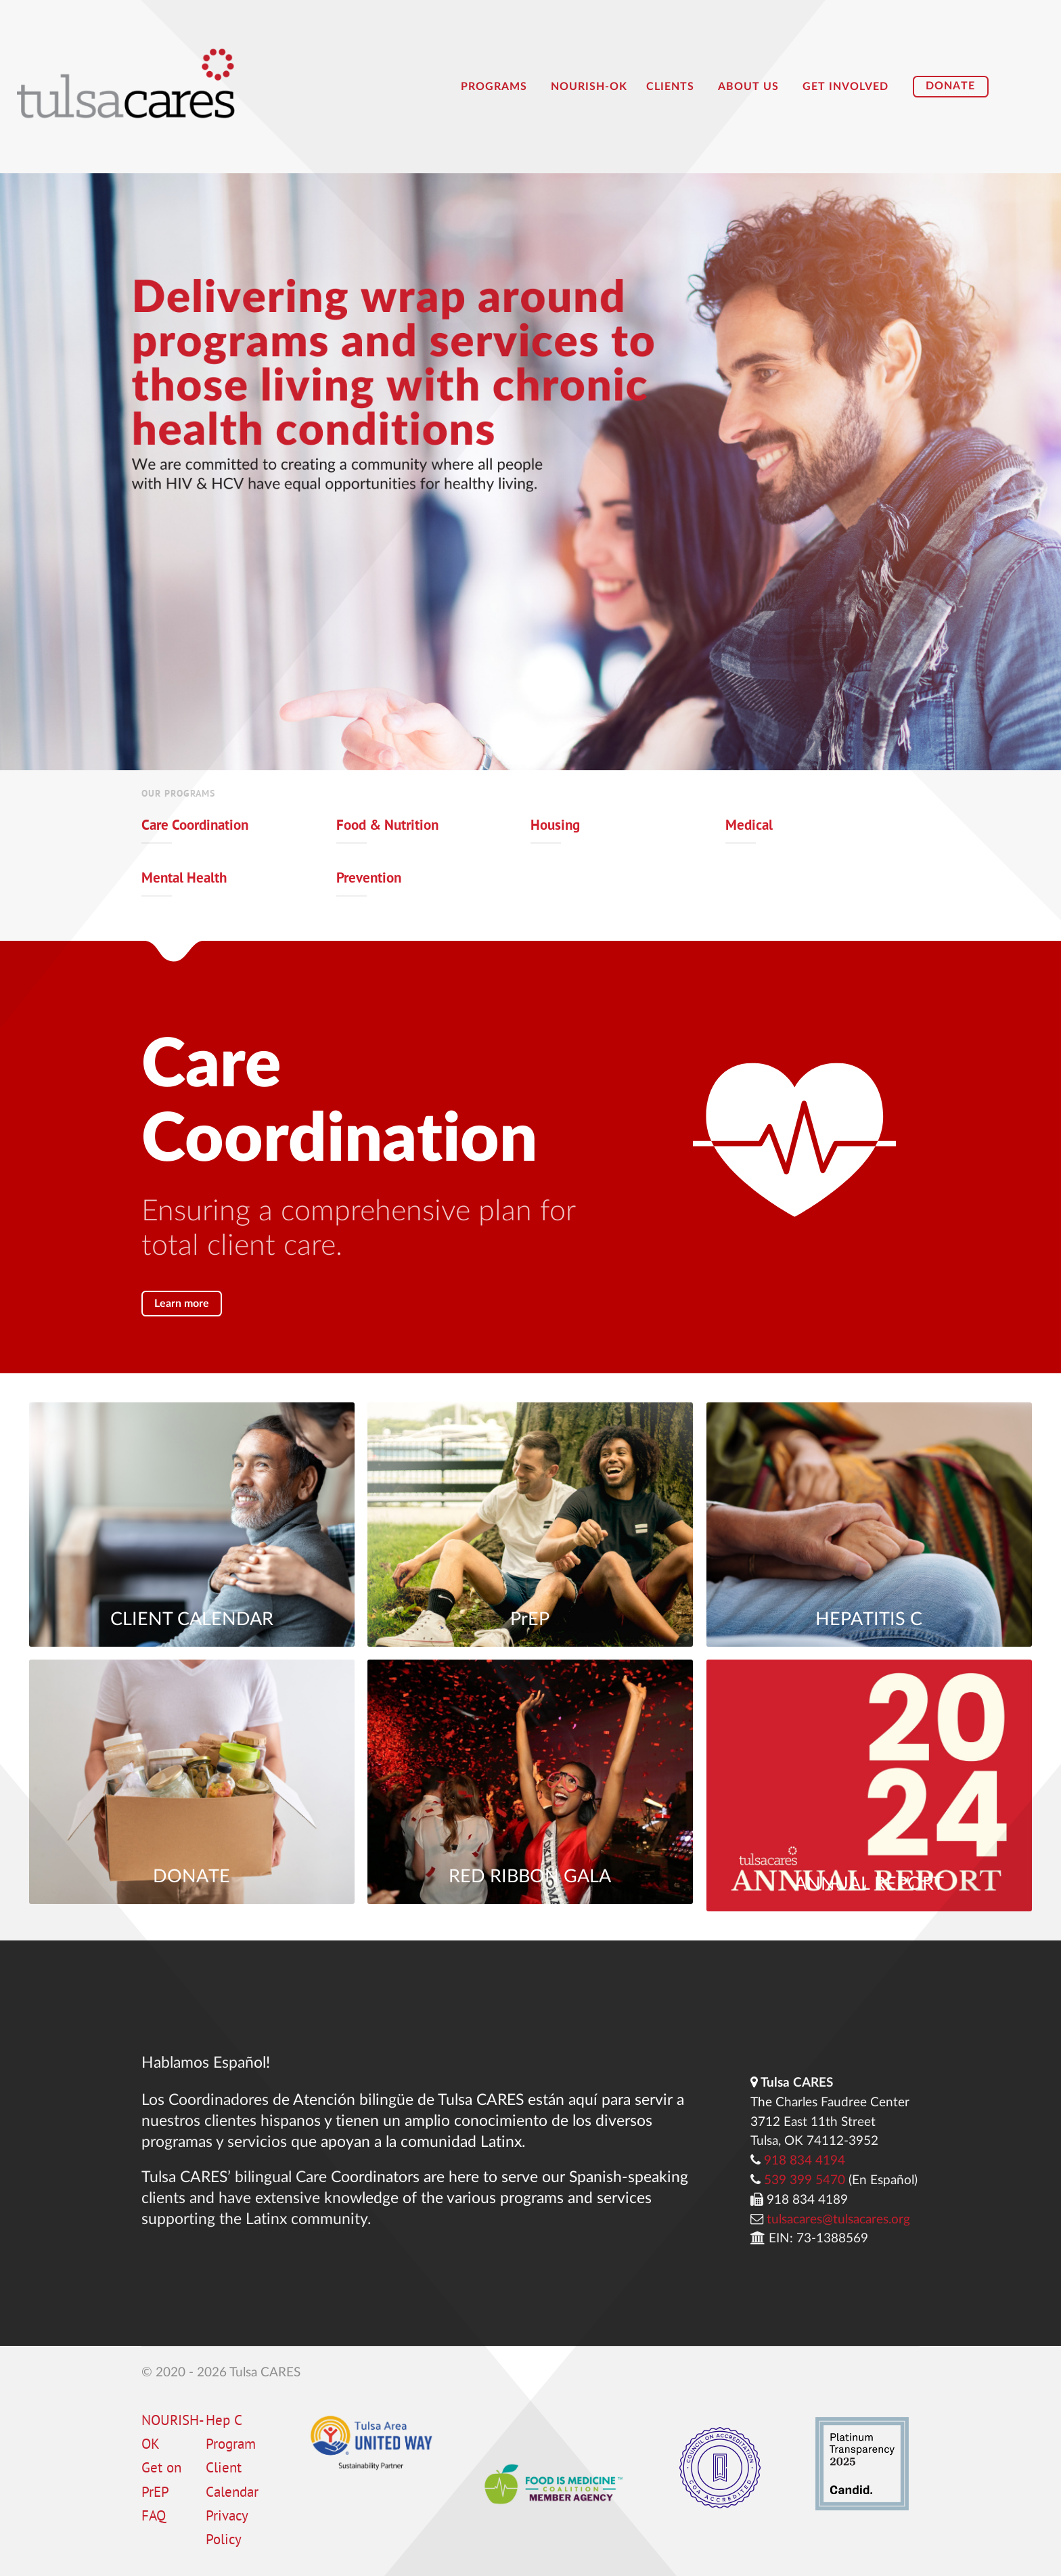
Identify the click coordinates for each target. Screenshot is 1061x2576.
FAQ (153, 2517)
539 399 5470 (804, 2180)
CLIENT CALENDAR (191, 1620)
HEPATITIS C (868, 1620)
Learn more (182, 1303)
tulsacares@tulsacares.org (838, 2219)
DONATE (191, 1877)
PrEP (529, 1620)
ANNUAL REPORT (869, 1884)
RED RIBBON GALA (530, 1877)
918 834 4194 (804, 2161)
